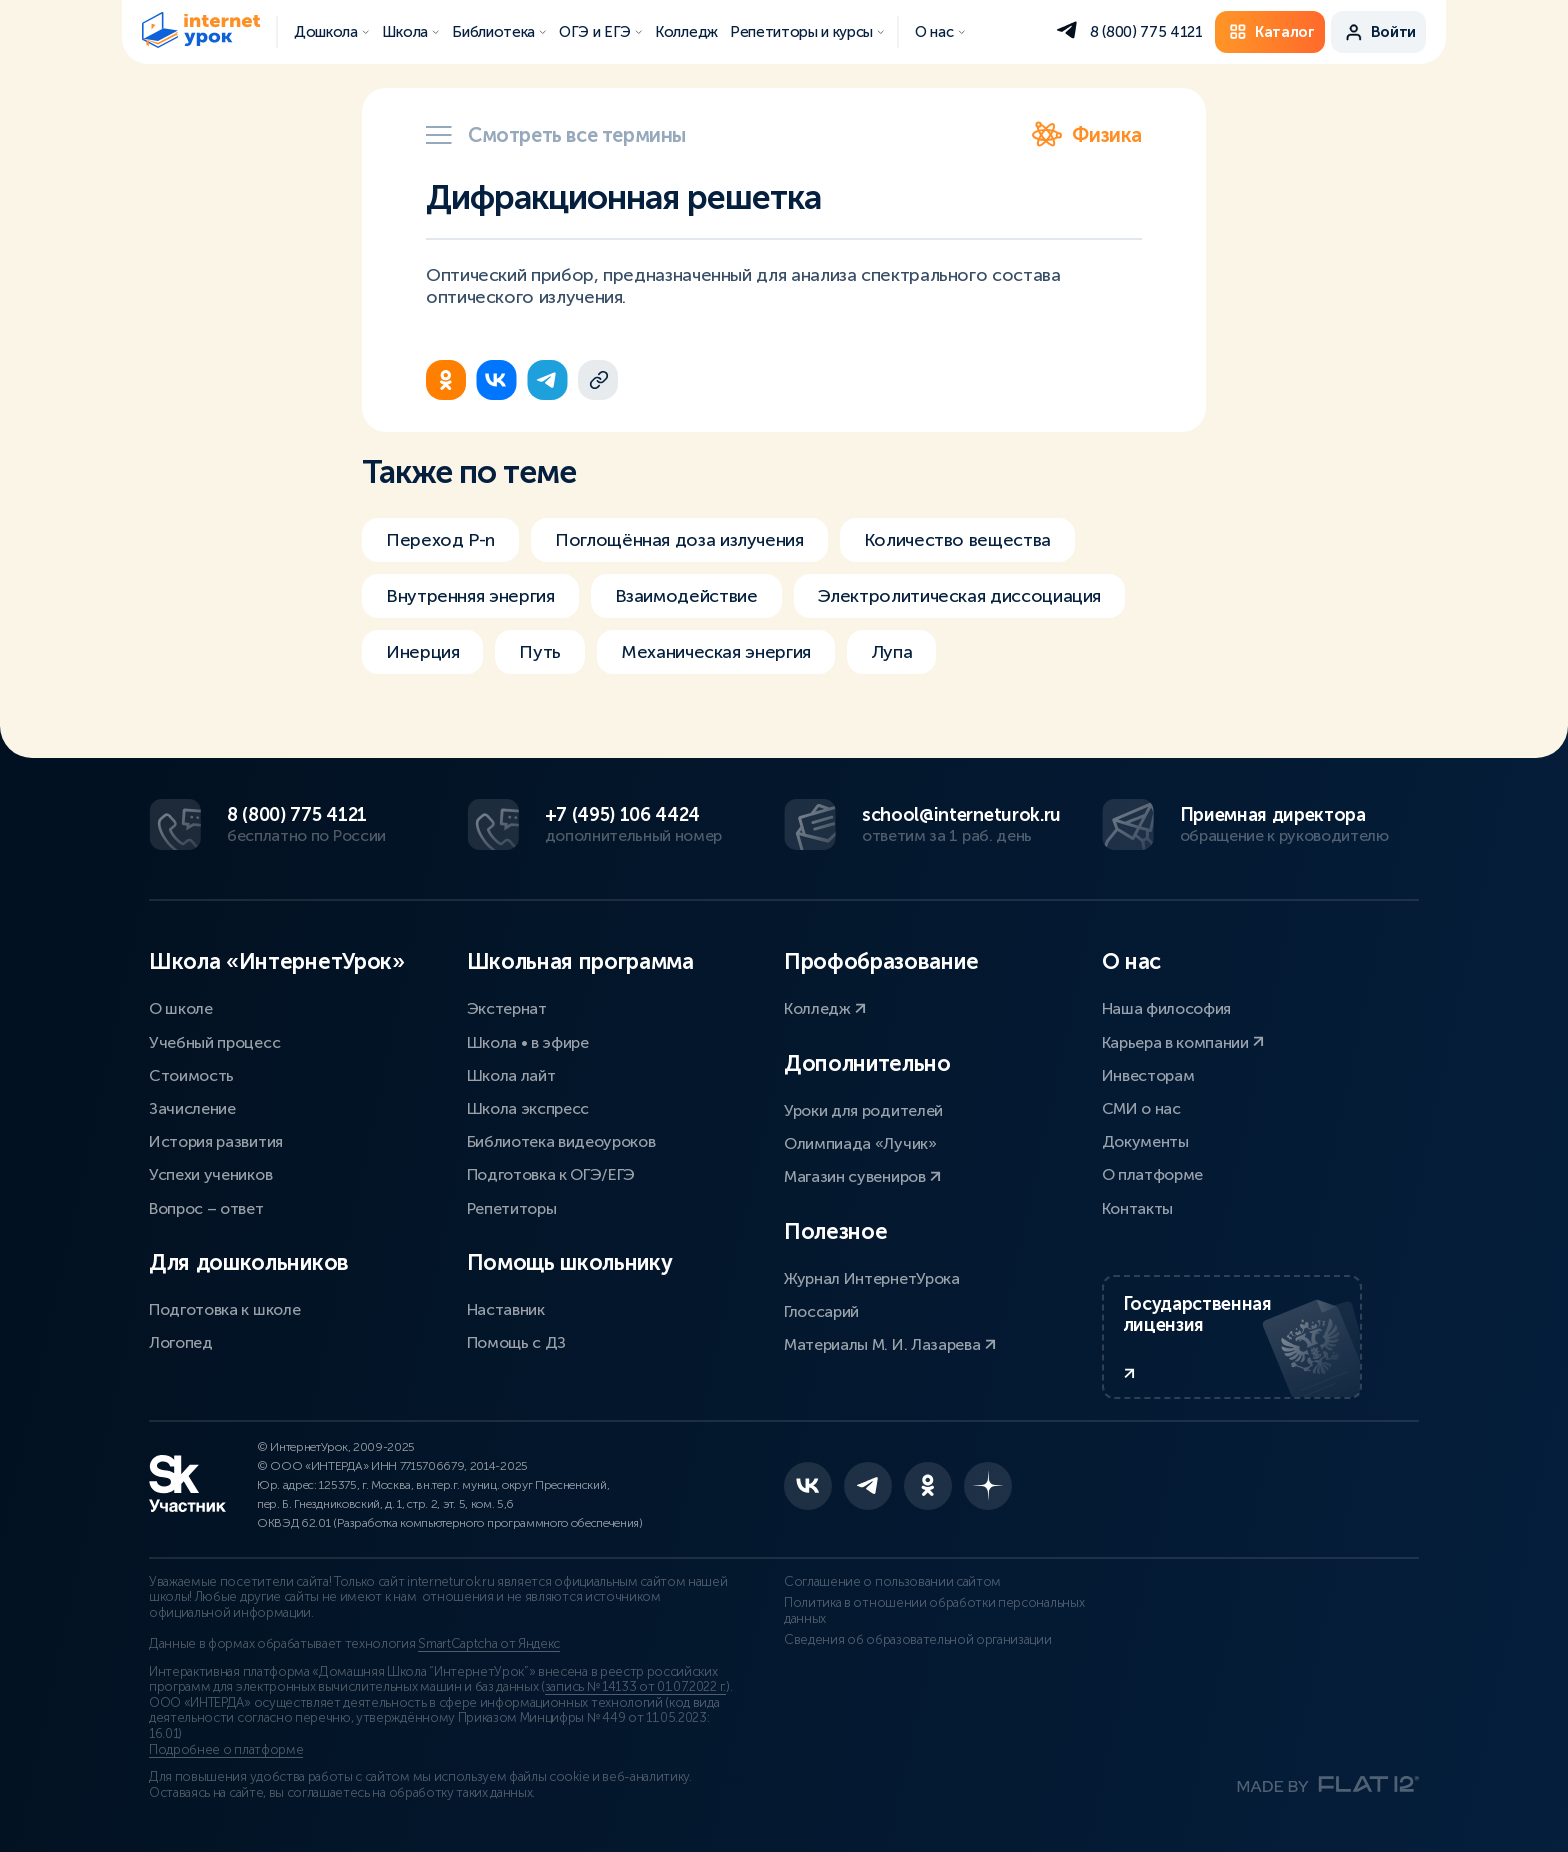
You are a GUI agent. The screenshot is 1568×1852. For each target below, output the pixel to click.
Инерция (422, 652)
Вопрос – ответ (206, 1208)
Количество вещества (957, 540)
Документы (1145, 1141)
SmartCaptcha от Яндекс (489, 1644)
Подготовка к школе (224, 1309)
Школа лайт (511, 1075)
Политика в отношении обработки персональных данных (934, 1611)
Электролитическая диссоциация (960, 596)
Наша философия (1167, 1008)
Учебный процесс (214, 1042)
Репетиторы (512, 1208)
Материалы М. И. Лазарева (890, 1344)
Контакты (1137, 1208)
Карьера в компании (1183, 1042)
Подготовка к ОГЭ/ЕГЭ (551, 1174)
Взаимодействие (686, 596)
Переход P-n (440, 540)
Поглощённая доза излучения (679, 540)
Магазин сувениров (862, 1176)
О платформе (1152, 1174)
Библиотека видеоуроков (561, 1141)
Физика (1087, 135)
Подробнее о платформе (226, 1750)
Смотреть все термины (556, 135)
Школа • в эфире (528, 1042)
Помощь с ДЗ (516, 1342)
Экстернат (507, 1008)
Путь (540, 652)
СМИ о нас (1141, 1108)
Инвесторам (1148, 1075)
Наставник (506, 1309)
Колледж (825, 1008)
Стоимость (191, 1075)
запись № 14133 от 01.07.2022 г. (635, 1687)
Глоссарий (821, 1311)
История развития (216, 1141)
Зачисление (192, 1108)
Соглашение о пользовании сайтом (892, 1582)
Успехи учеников (210, 1174)
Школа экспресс (528, 1108)
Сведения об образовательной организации (918, 1640)
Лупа (892, 652)
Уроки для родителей (863, 1110)
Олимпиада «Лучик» (860, 1143)
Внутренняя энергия (470, 596)
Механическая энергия (716, 652)
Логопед (181, 1342)
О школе (181, 1008)
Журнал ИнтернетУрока (872, 1278)
